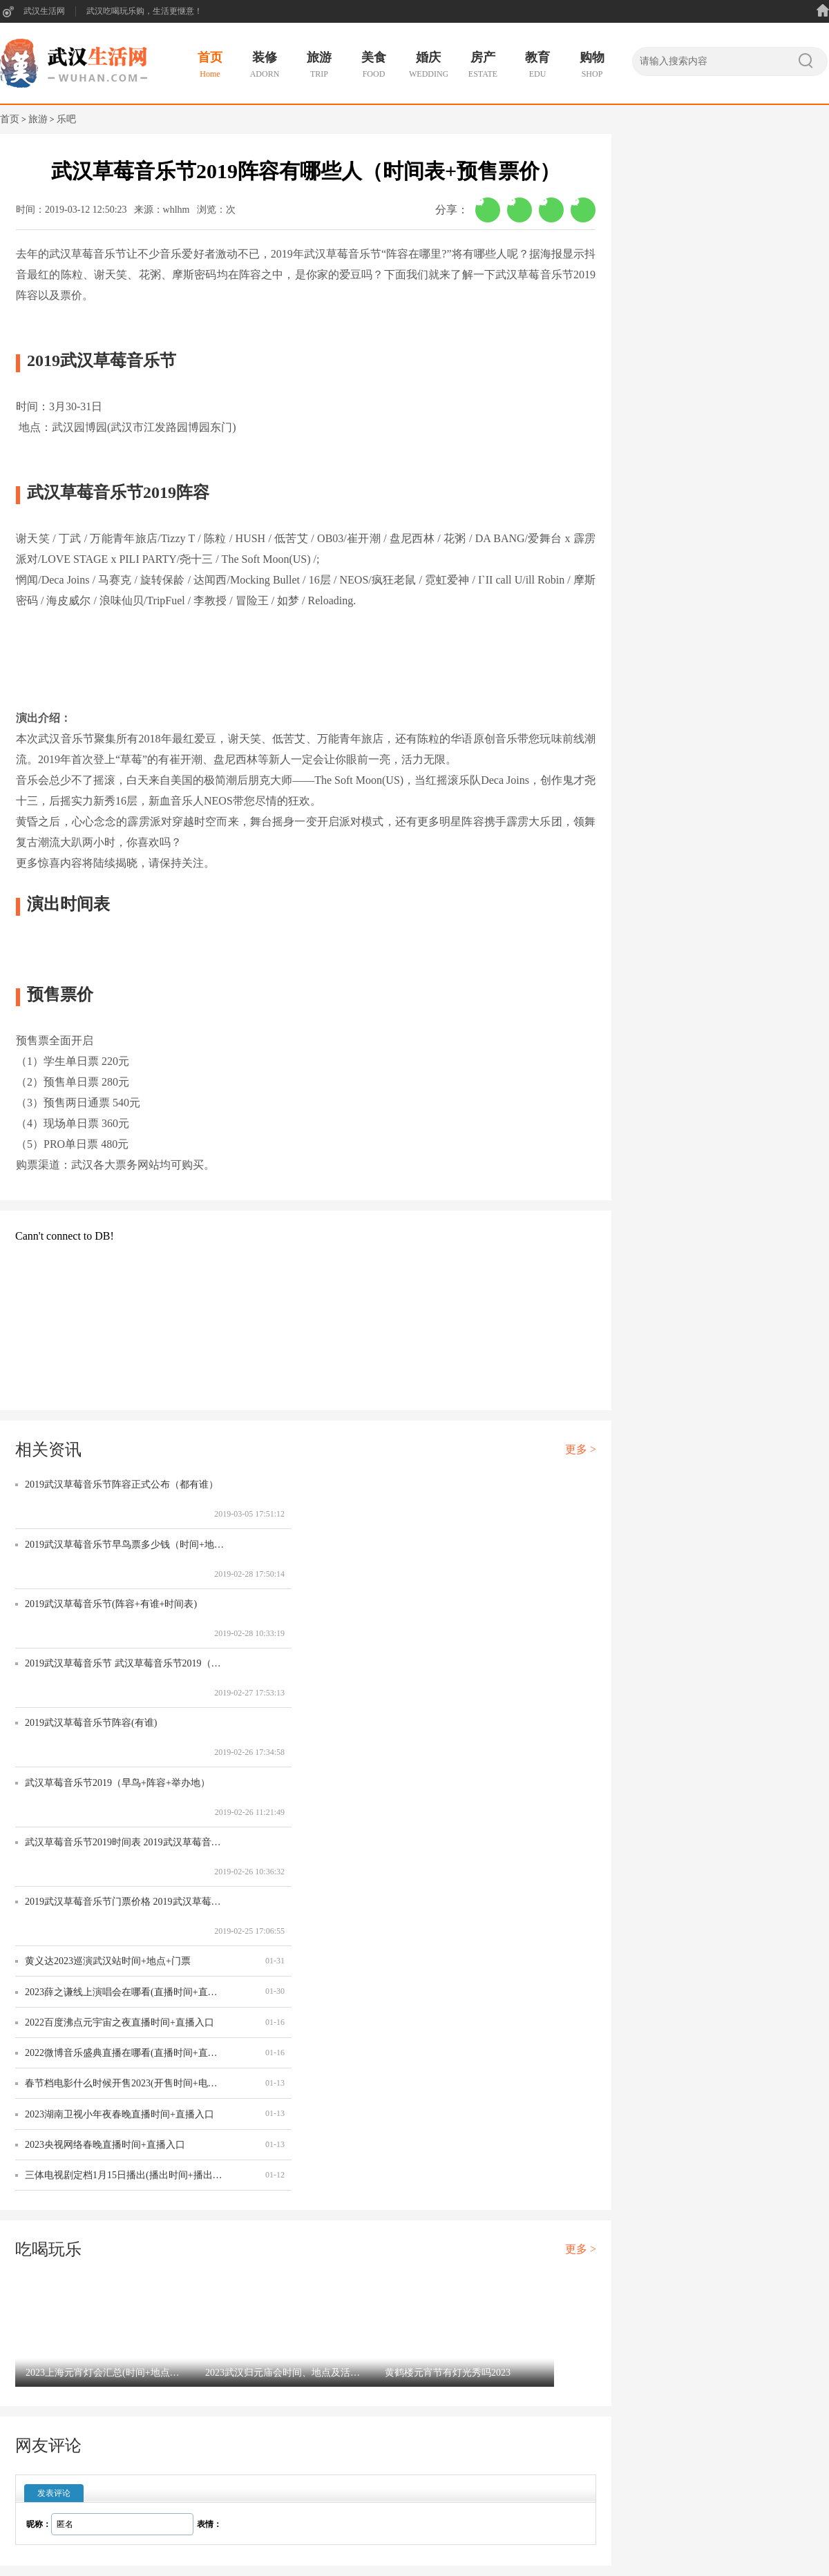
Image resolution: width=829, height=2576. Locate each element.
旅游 (38, 119)
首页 (9, 119)
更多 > (580, 1449)
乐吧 (66, 119)
